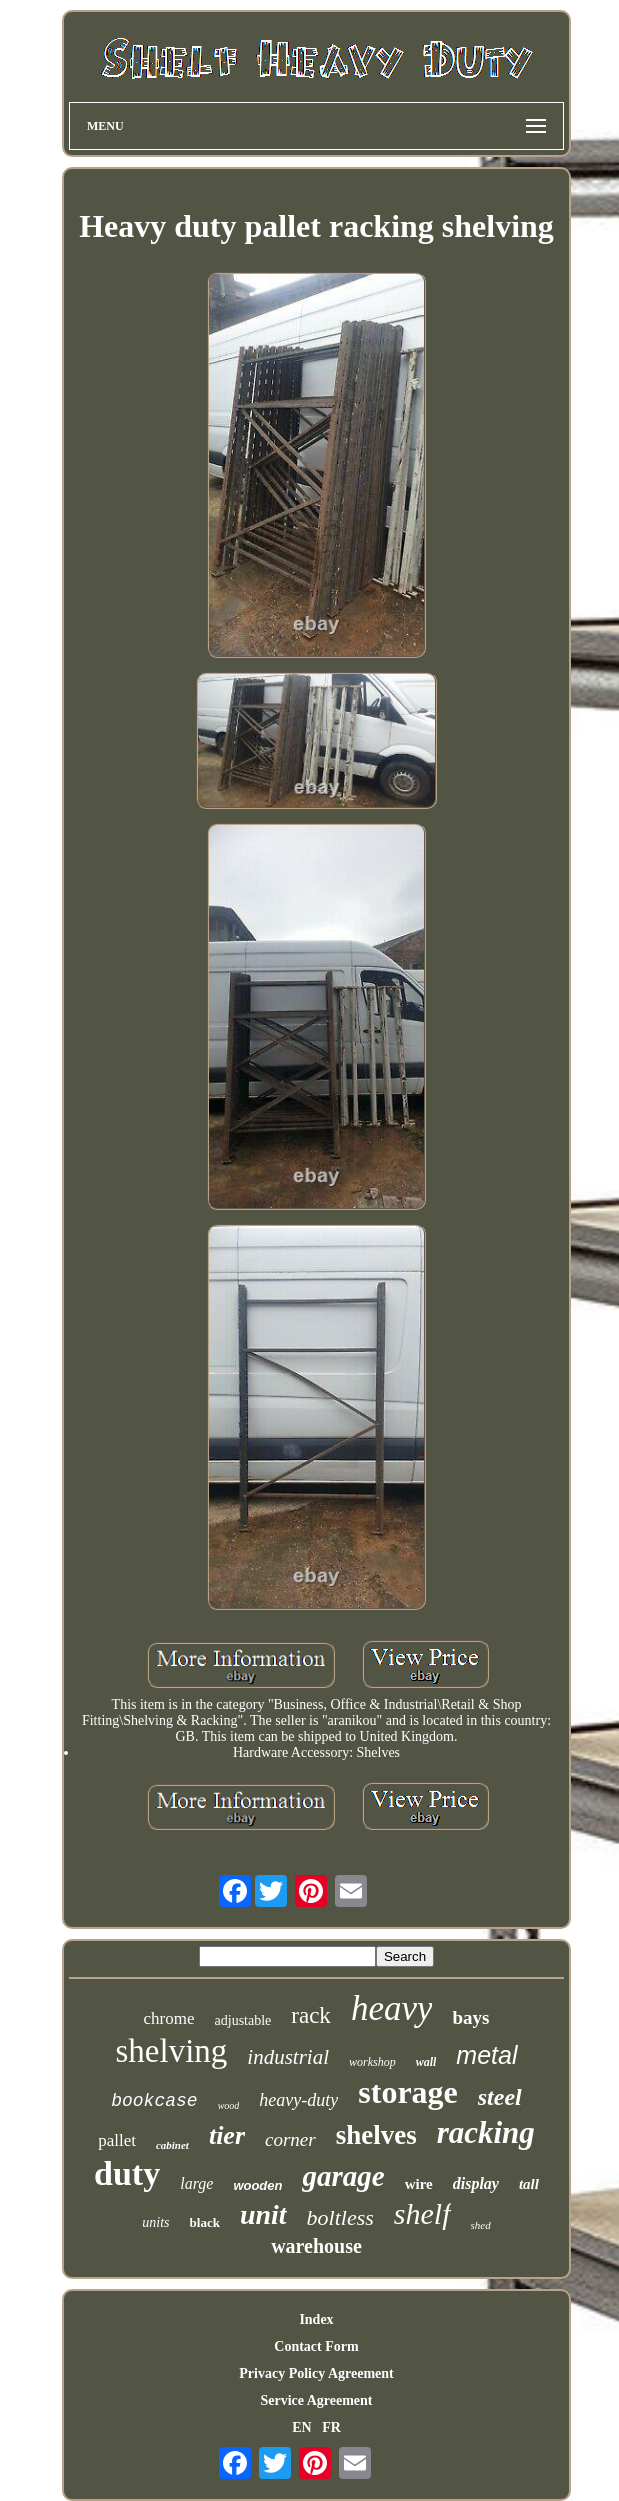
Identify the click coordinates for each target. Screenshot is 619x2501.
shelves (376, 2135)
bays (470, 2017)
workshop (372, 2062)
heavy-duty (298, 2100)
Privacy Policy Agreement (316, 2373)
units (155, 2222)
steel (500, 2097)
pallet (117, 2140)
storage (408, 2092)
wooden (257, 2185)
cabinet (172, 2145)
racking (486, 2132)
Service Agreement (316, 2400)
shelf (422, 2213)
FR (331, 2427)
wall (426, 2062)
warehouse (316, 2246)
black (205, 2222)
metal (486, 2055)
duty (127, 2173)
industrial (288, 2057)
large (196, 2183)
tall (529, 2184)
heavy (392, 2008)
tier (227, 2135)
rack (311, 2015)
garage (343, 2176)
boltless (340, 2217)
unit (263, 2214)
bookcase (154, 2101)
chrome (169, 2018)
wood (229, 2105)
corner (290, 2139)
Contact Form (316, 2346)
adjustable (243, 2020)
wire (419, 2184)
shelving (172, 2051)
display (476, 2183)
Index (316, 2319)
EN (301, 2427)
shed (481, 2225)
